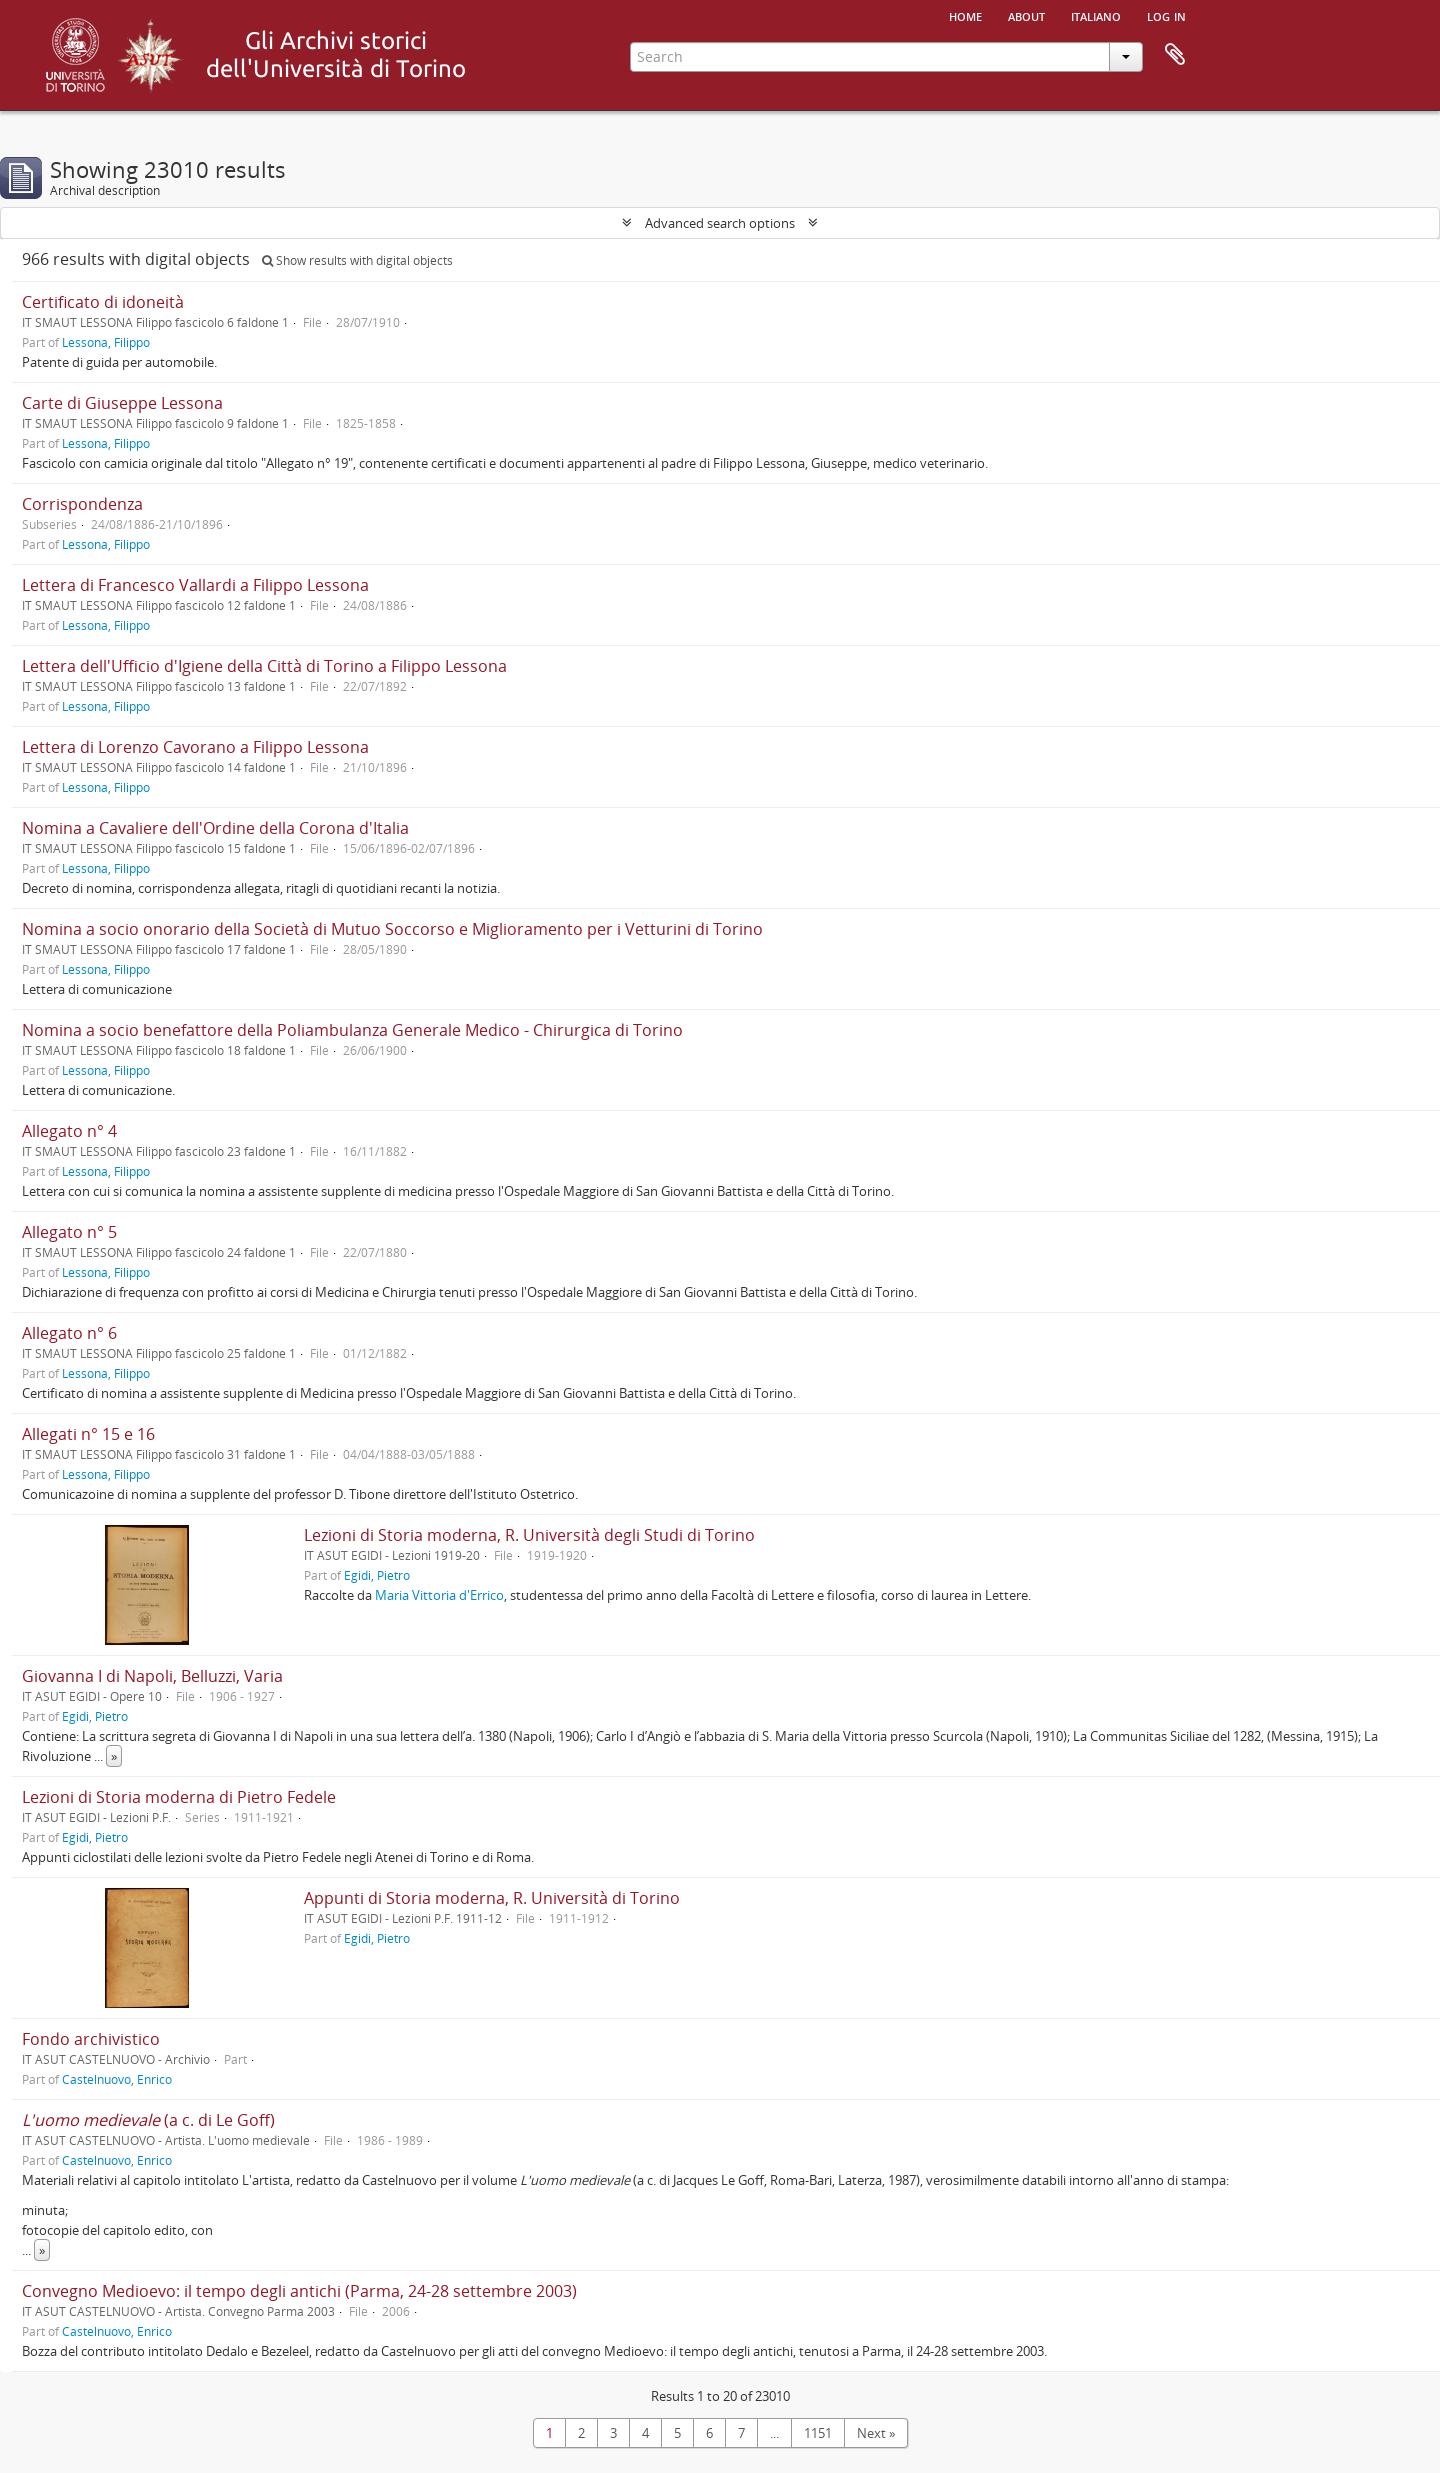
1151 (818, 2433)
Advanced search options (720, 223)
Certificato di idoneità (103, 302)
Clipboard (1175, 55)
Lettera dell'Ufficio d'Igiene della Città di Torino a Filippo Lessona (264, 666)
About (1026, 15)
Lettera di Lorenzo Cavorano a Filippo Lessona (195, 747)
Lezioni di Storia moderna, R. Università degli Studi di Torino (529, 1535)
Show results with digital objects (357, 260)
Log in (1166, 15)
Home (965, 15)
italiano (1096, 15)
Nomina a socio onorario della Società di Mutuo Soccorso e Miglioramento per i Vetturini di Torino (392, 929)
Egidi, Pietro (377, 1575)
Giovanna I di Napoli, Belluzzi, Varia (152, 1676)
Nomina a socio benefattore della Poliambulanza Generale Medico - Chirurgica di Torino (352, 1030)
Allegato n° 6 (69, 1333)
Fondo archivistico (91, 2039)
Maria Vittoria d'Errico (439, 1595)
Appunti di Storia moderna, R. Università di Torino (492, 1898)
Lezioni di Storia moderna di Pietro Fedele (179, 1797)
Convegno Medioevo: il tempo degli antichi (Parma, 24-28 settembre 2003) (299, 2291)
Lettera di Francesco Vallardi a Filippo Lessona (195, 585)
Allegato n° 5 (69, 1232)
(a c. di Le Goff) (148, 2120)
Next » (876, 2433)
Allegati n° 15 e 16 (88, 1434)
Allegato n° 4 (69, 1131)
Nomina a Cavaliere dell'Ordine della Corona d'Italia (215, 828)
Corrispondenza (82, 504)
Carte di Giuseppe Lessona (122, 403)
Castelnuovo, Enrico (117, 2079)
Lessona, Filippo (106, 342)
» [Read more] (114, 1756)
